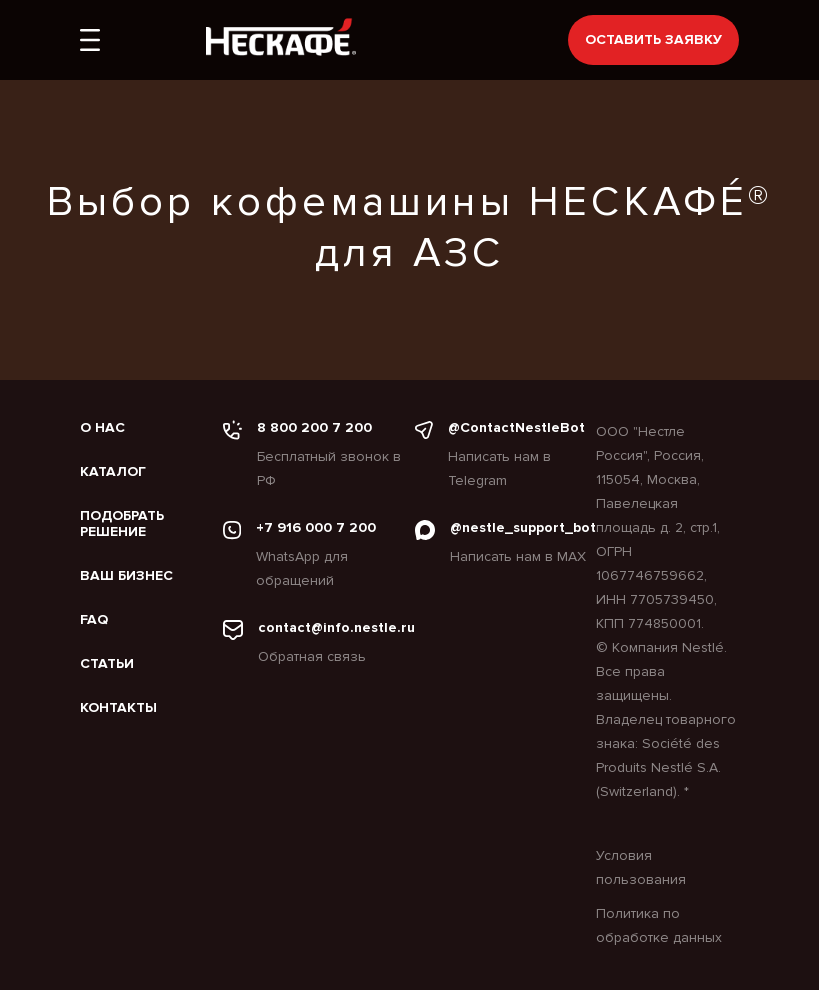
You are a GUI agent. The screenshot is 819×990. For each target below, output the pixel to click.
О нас (102, 428)
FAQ (94, 620)
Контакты (118, 708)
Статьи (107, 664)
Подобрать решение (122, 524)
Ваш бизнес (126, 576)
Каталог (113, 472)
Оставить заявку (653, 39)
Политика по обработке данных (659, 925)
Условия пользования (641, 867)
